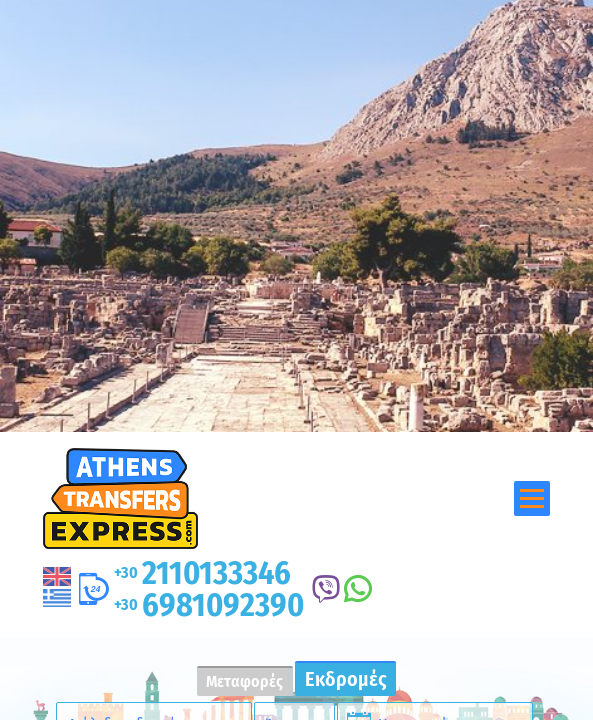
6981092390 (209, 605)
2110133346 (202, 573)
